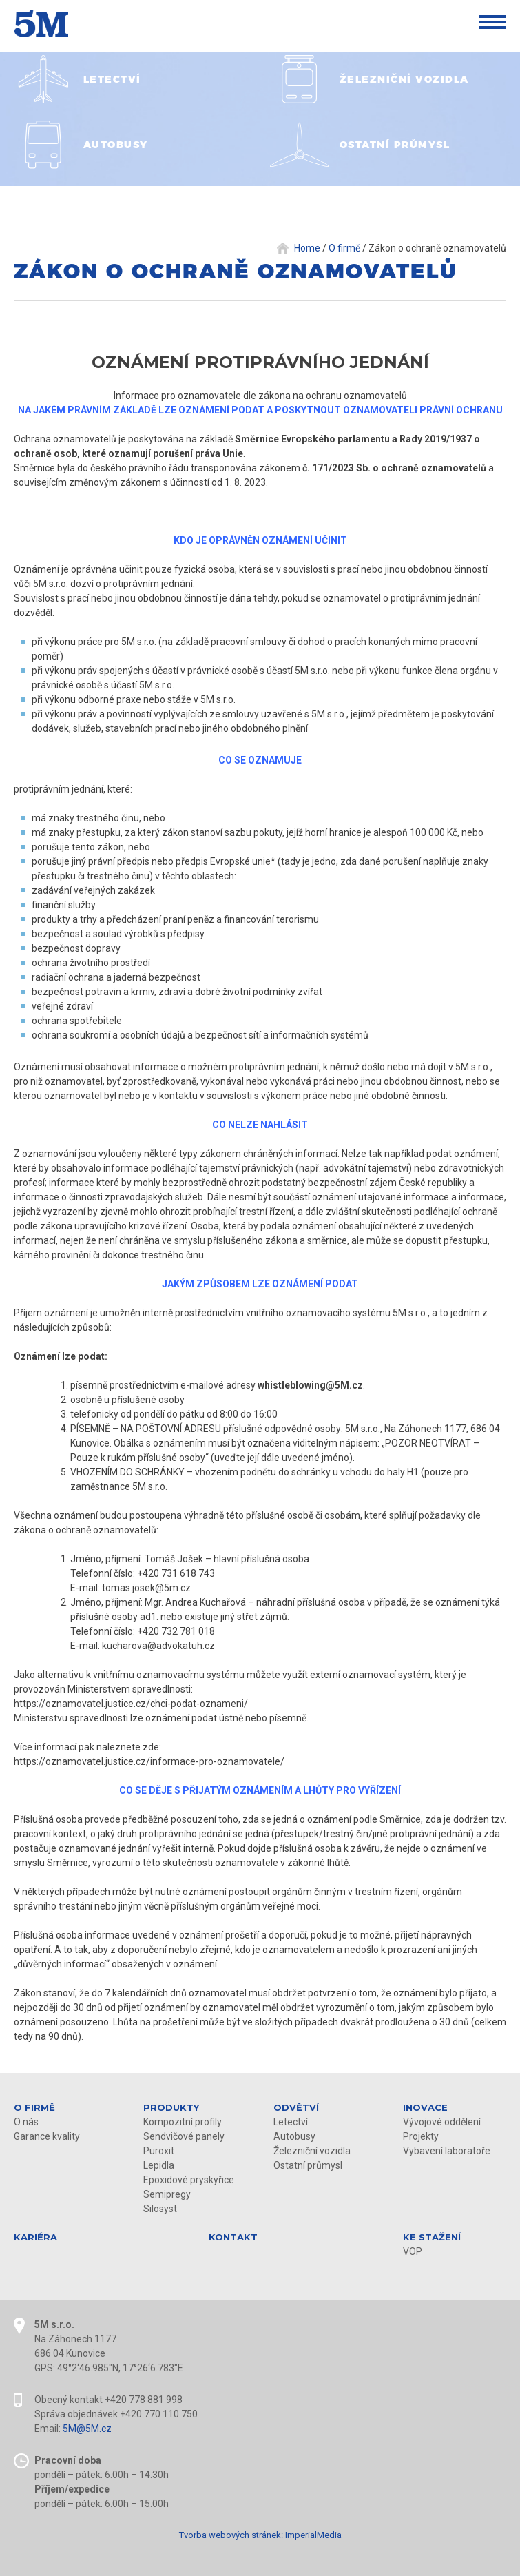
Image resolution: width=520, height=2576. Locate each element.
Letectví (290, 2121)
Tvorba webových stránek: (231, 2535)
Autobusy (294, 2136)
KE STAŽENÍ (432, 2236)
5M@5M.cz (87, 2428)
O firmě (34, 2107)
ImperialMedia (313, 2535)
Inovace (425, 2107)
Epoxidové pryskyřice (188, 2179)
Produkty (171, 2107)
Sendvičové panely (184, 2136)
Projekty (421, 2136)
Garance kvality (47, 2136)
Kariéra (35, 2236)
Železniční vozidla (312, 2150)
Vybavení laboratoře (446, 2150)
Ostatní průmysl (307, 2165)
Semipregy (167, 2194)
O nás (26, 2121)
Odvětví (296, 2107)
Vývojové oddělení (442, 2121)
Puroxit (158, 2150)
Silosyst (160, 2208)
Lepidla (158, 2165)
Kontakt (233, 2236)
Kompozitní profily (182, 2121)
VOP (412, 2251)
